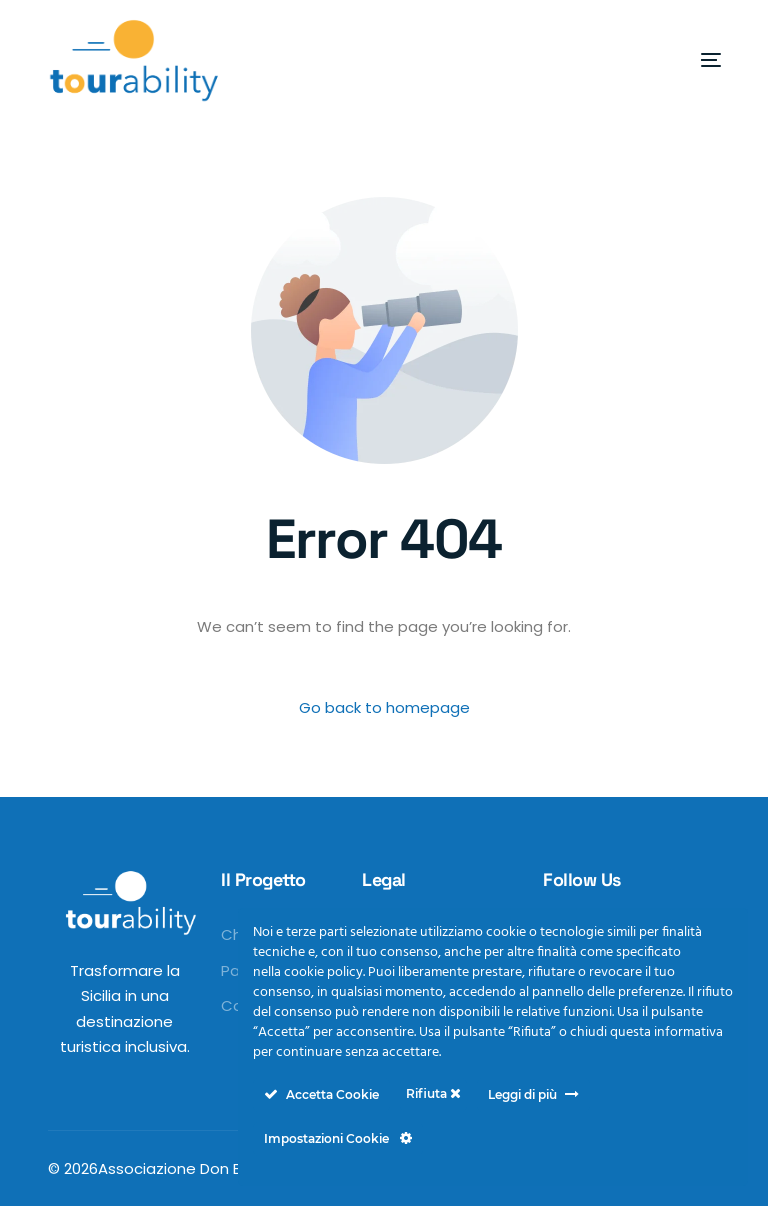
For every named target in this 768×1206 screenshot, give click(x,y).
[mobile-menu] (676, 60)
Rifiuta (433, 1093)
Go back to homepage (384, 707)
